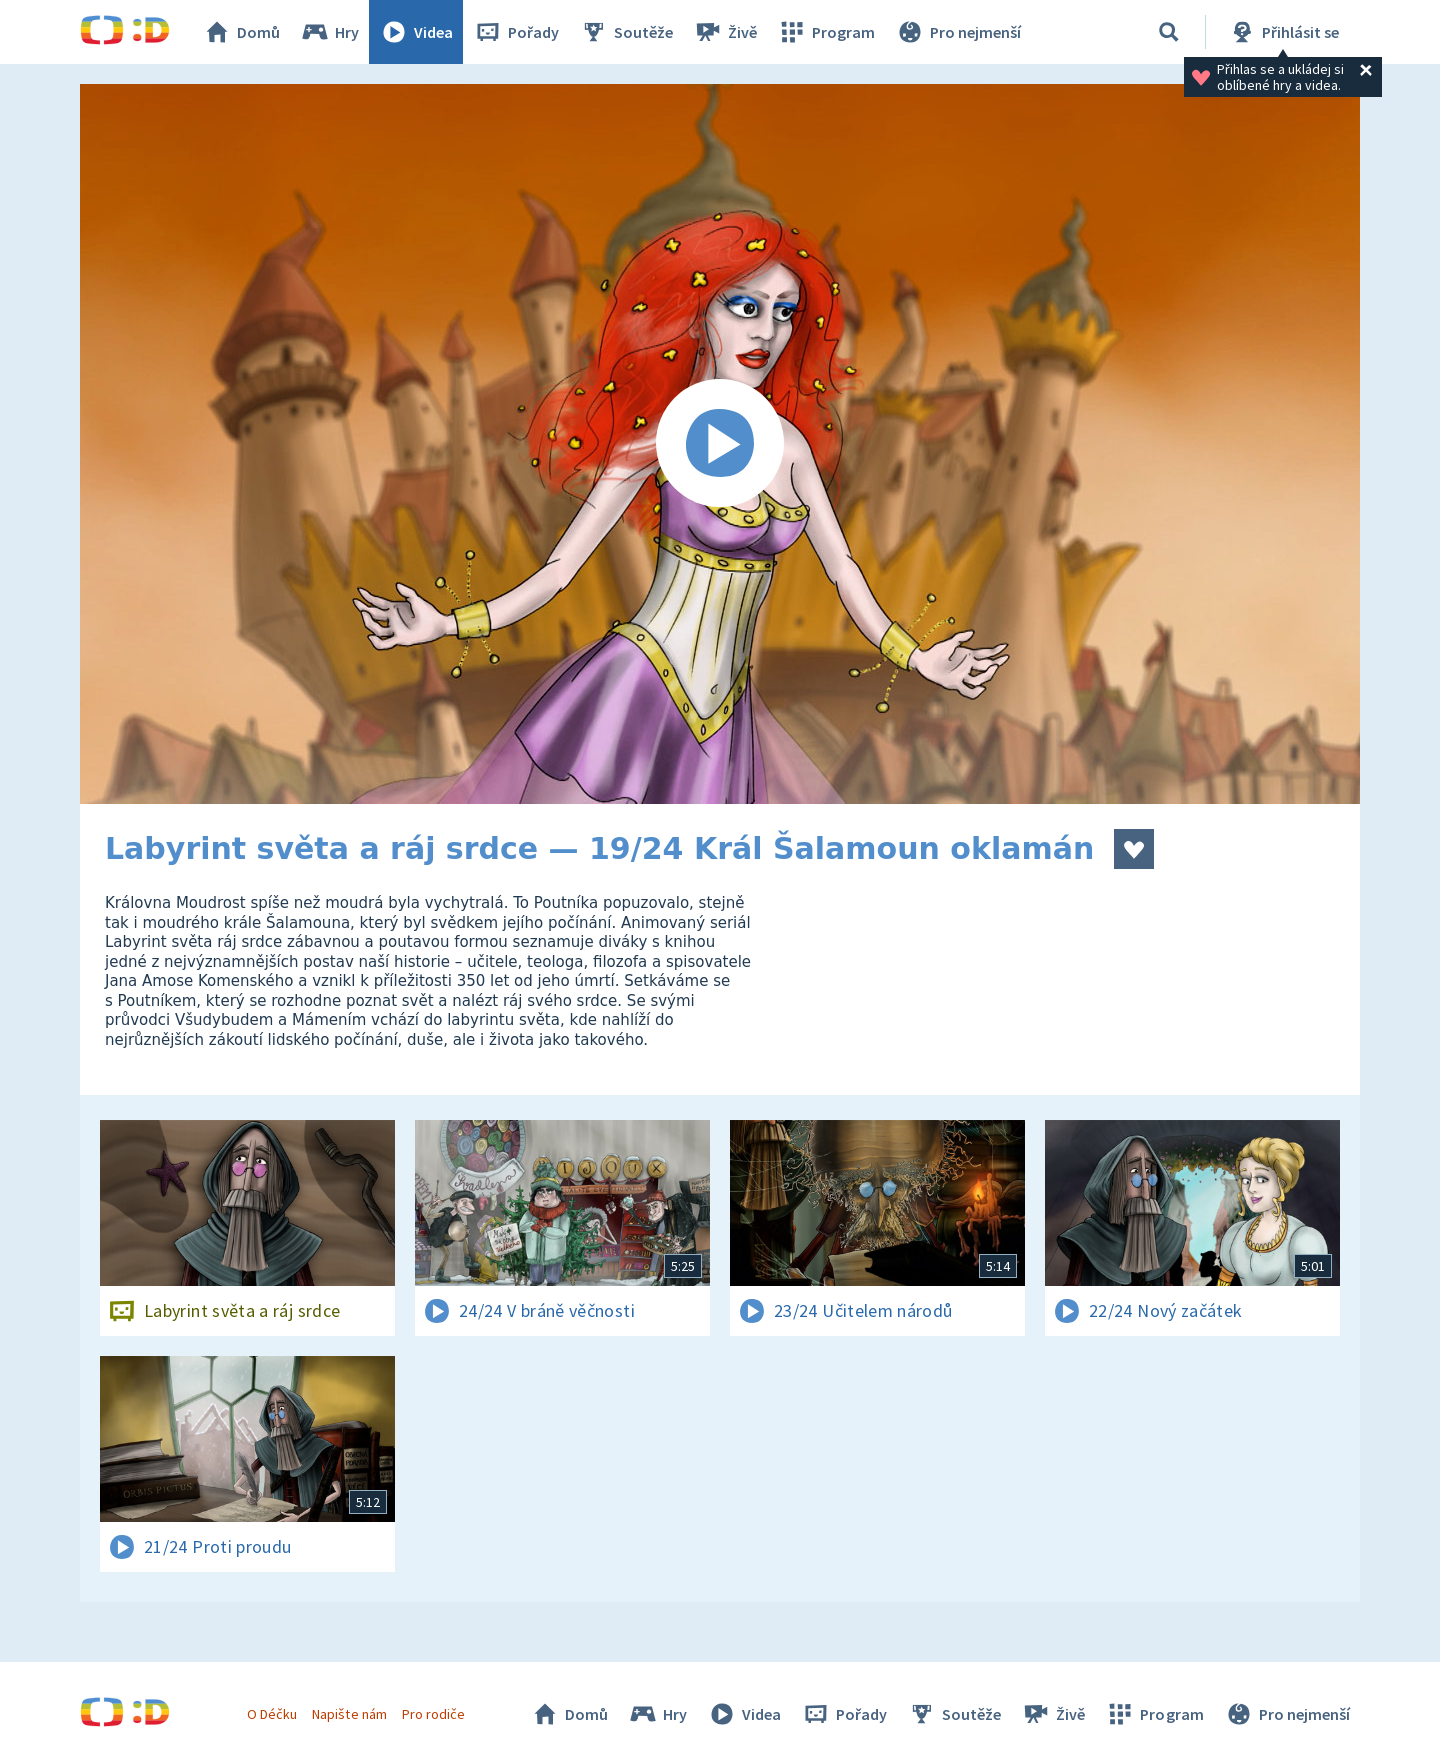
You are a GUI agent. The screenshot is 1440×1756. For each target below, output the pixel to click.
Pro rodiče (433, 1714)
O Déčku (272, 1714)
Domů (241, 32)
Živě (725, 32)
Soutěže (626, 32)
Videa (416, 32)
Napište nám (349, 1714)
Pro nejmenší (958, 32)
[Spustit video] (720, 444)
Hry (329, 32)
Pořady (516, 32)
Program (826, 32)
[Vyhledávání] (1169, 32)
